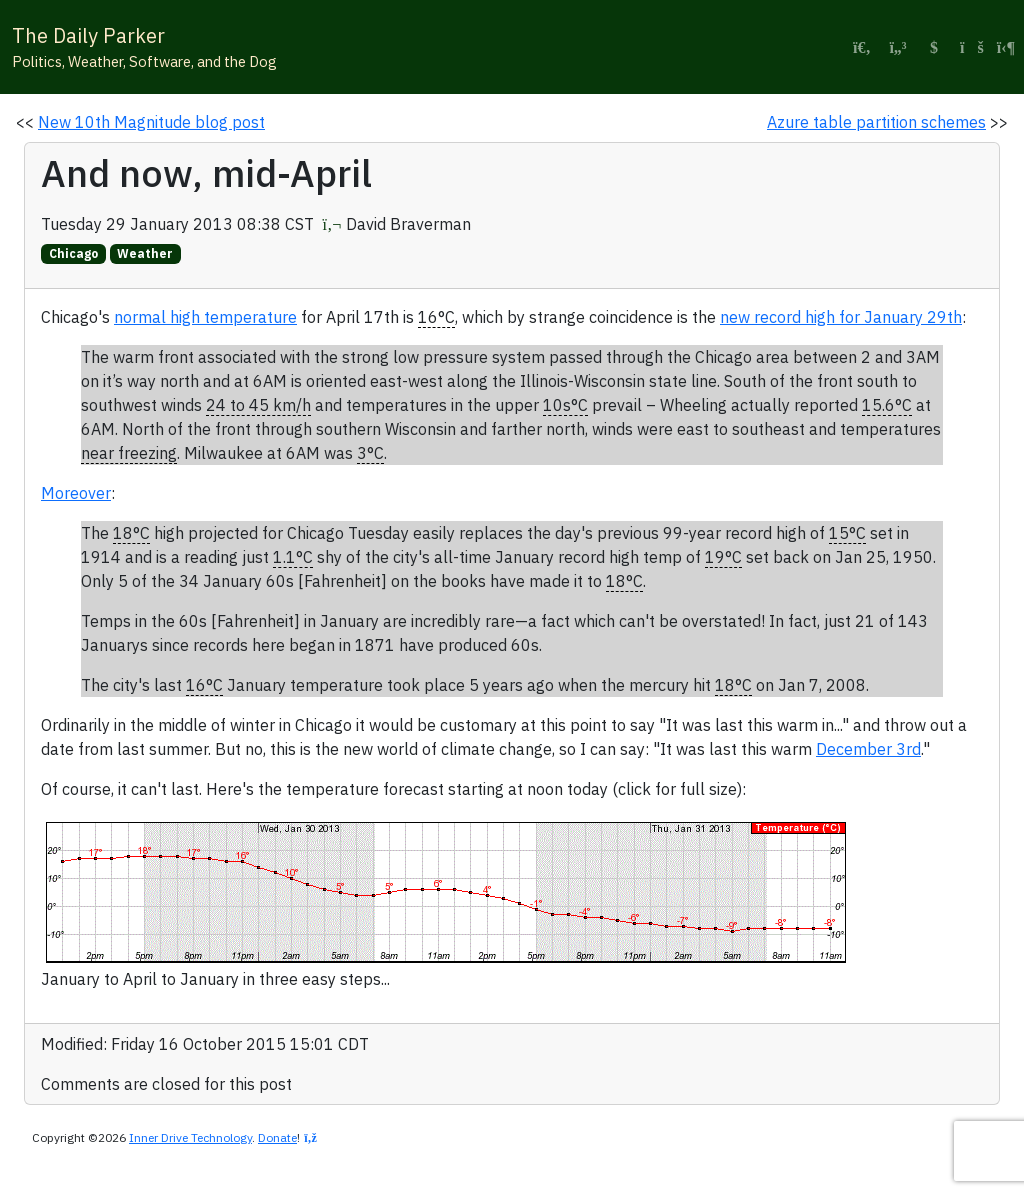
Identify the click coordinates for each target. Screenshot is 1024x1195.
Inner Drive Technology (190, 1137)
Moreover (76, 493)
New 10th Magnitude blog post (151, 122)
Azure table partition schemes (876, 122)
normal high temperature (205, 317)
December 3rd (868, 749)
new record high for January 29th (841, 317)
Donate (277, 1137)
